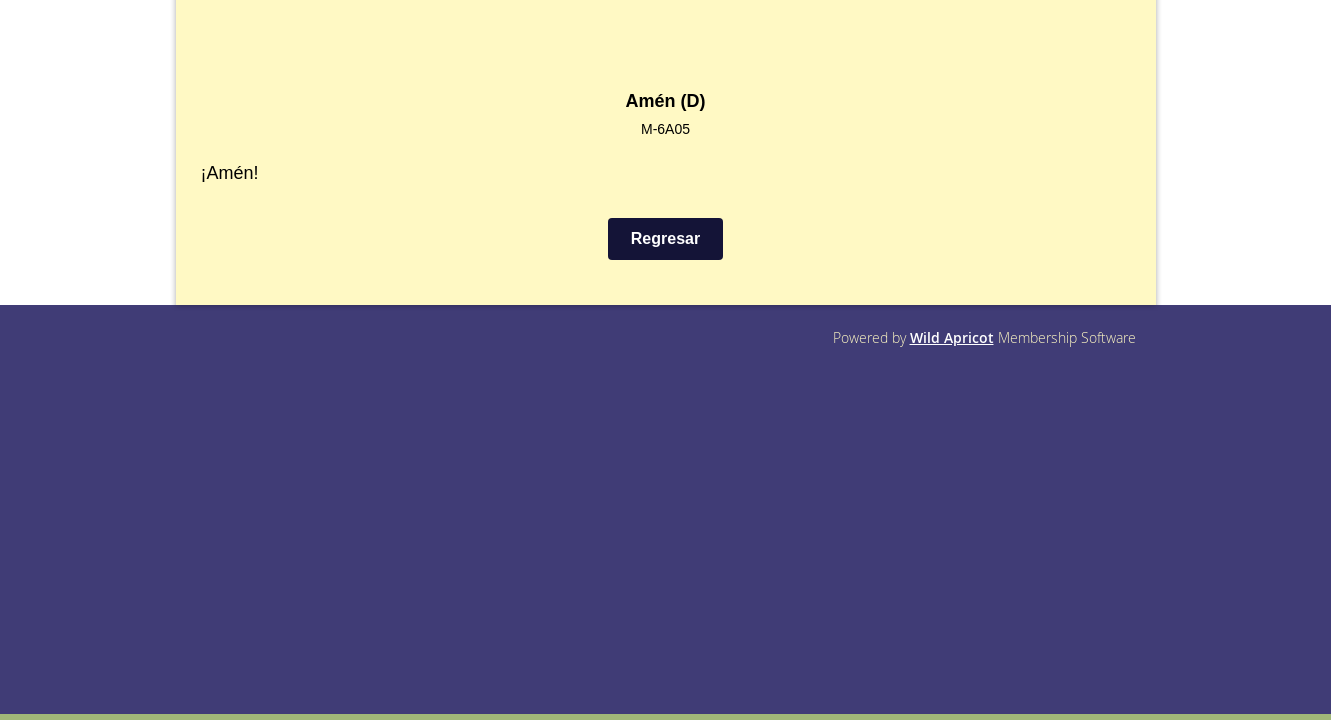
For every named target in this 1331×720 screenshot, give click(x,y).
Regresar (665, 238)
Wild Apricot (952, 337)
